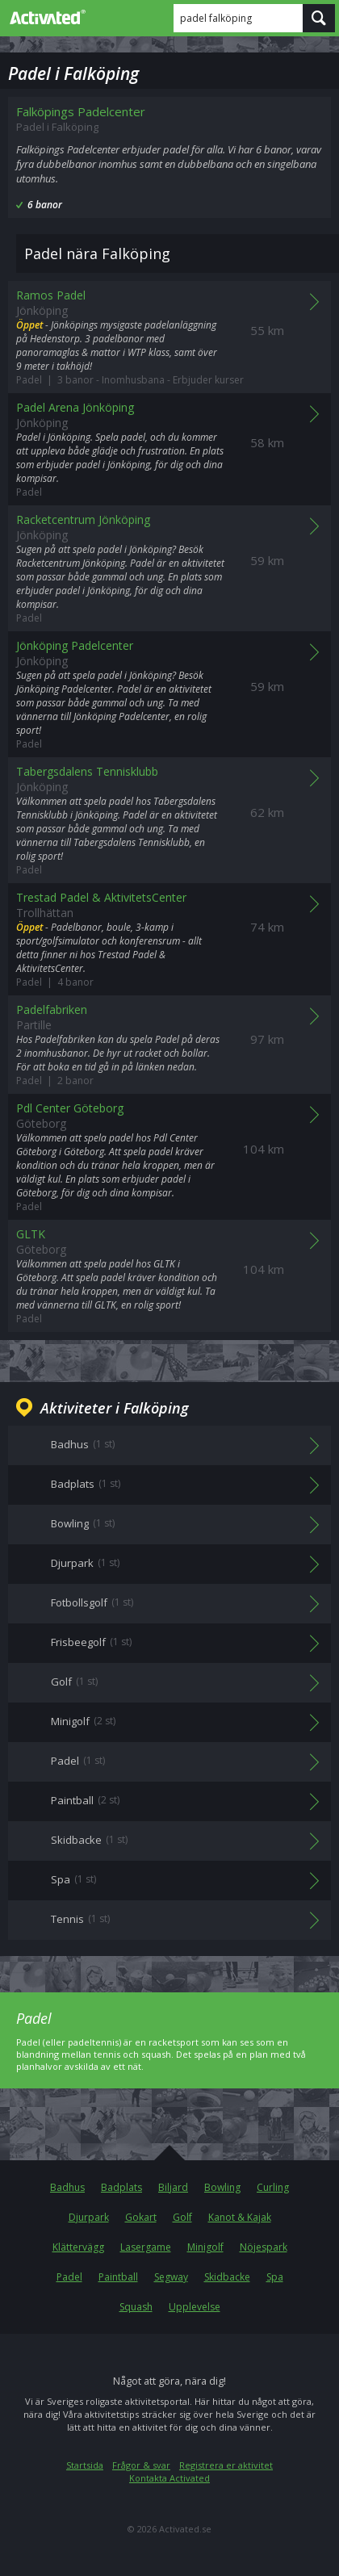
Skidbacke (227, 2277)
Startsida (84, 2465)
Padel (69, 2277)
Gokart (141, 2217)
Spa (274, 2277)
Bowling (222, 2187)
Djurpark (89, 2217)
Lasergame (145, 2247)
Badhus (67, 2187)
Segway (171, 2277)
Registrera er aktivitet (226, 2465)
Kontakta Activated (169, 2478)
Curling (273, 2187)
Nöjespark (263, 2247)
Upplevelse (194, 2307)
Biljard (173, 2187)
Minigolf (205, 2247)
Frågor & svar (141, 2465)
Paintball (118, 2277)
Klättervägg (78, 2247)
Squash (136, 2307)
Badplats (121, 2187)
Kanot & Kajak (239, 2217)
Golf (182, 2217)
